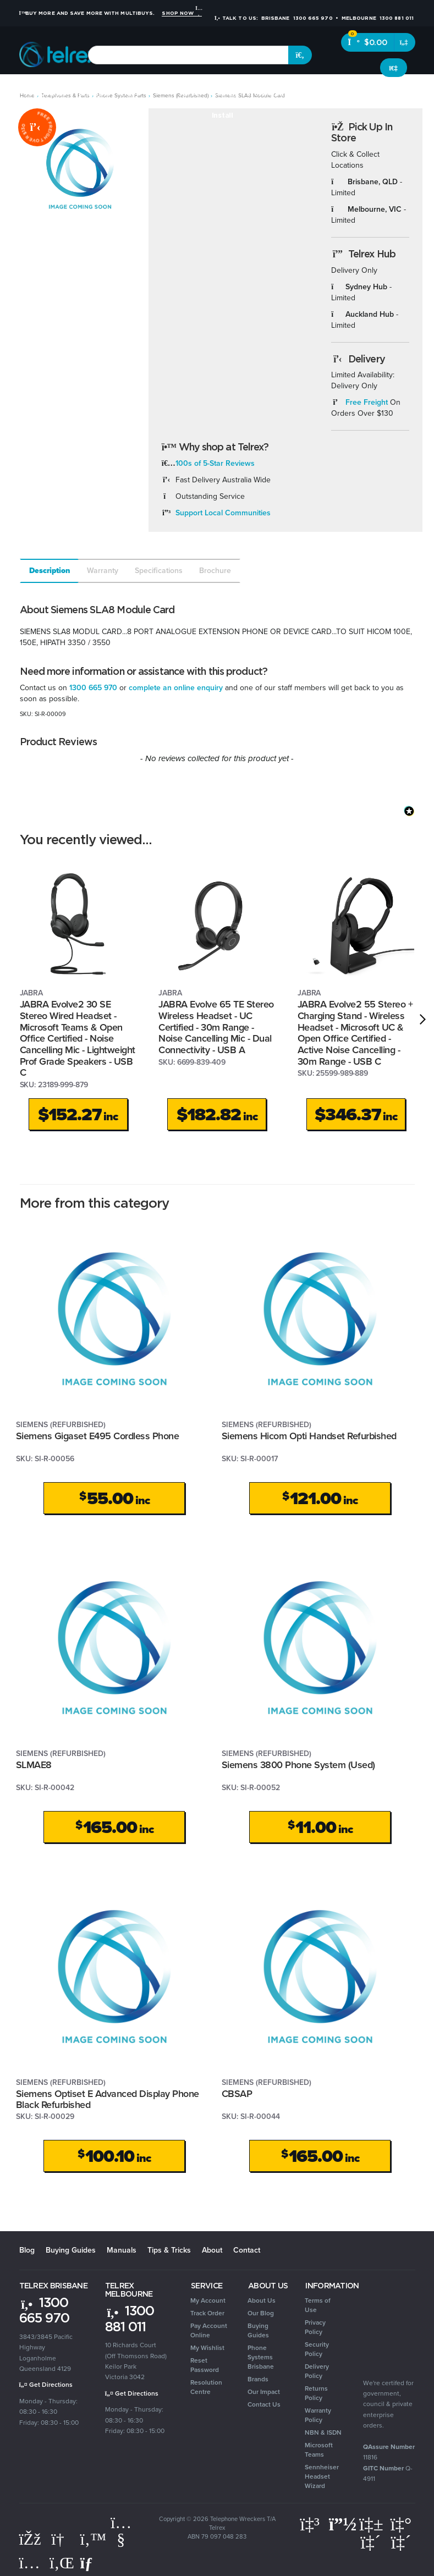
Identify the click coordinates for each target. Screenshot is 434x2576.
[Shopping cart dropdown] (404, 42)
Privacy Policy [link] (315, 2327)
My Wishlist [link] (207, 2348)
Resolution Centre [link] (206, 2387)
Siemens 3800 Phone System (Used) (298, 1765)
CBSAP (237, 2094)
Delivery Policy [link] (317, 2371)
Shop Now (181, 13)
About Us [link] (262, 2300)
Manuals (121, 2250)
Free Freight (366, 402)
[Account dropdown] (393, 67)
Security (314, 93)
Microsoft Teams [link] (319, 2449)
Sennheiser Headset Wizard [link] (322, 2476)
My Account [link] (208, 2300)
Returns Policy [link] (316, 2393)
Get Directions (46, 2385)
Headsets (92, 93)
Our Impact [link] (264, 2392)
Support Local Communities (223, 513)
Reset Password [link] (204, 2365)
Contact (246, 2250)
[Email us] (90, 2563)
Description (49, 570)
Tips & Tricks (169, 2250)
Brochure (215, 570)
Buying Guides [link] (258, 2330)
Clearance (411, 93)
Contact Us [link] (264, 2404)
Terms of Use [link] (318, 2305)
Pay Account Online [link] (208, 2330)
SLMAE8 (34, 1765)
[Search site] (300, 55)
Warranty (102, 570)
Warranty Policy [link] (318, 2415)
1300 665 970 (93, 687)
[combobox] (188, 55)
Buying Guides (71, 2250)
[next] (422, 1020)
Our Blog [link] (261, 2313)
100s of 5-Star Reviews (215, 463)
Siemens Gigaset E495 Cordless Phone (97, 1436)
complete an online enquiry (176, 687)
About (212, 2250)
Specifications (159, 570)
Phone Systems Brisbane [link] (261, 2357)
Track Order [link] (207, 2313)
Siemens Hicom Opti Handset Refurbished (309, 1436)
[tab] (49, 571)
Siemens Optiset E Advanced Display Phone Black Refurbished (107, 2099)
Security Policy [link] (317, 2349)
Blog (27, 2250)
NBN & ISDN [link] (323, 2432)
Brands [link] (258, 2379)
